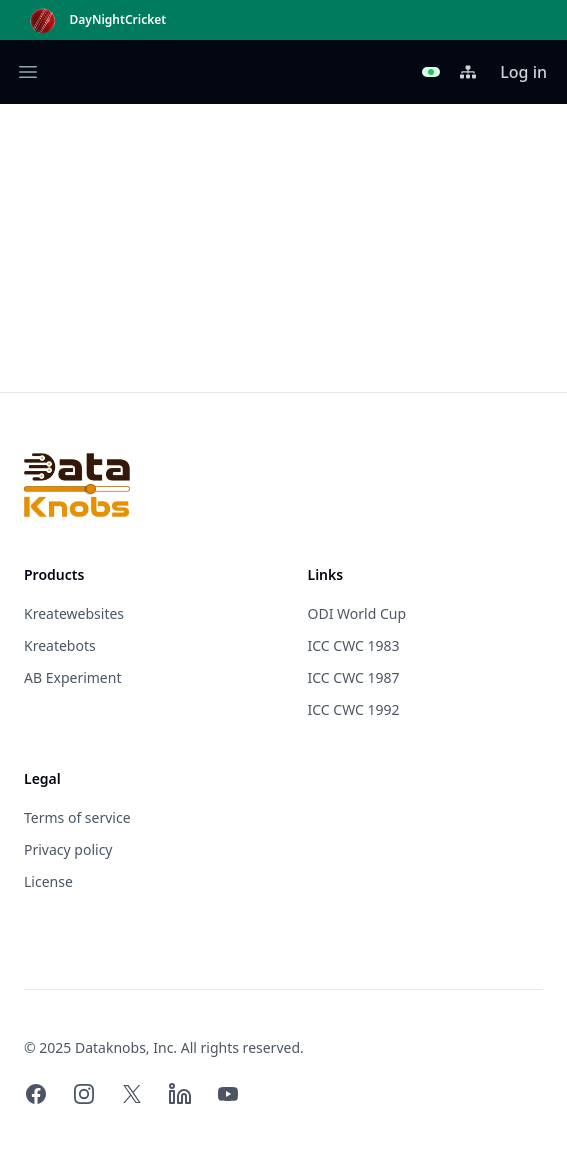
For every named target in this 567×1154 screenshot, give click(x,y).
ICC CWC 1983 (354, 645)
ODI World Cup (357, 613)
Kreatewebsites (74, 613)
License (48, 881)
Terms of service (77, 817)
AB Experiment (72, 677)
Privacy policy (68, 849)
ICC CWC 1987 (354, 677)
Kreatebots (60, 645)
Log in (523, 72)
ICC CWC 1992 (354, 709)
